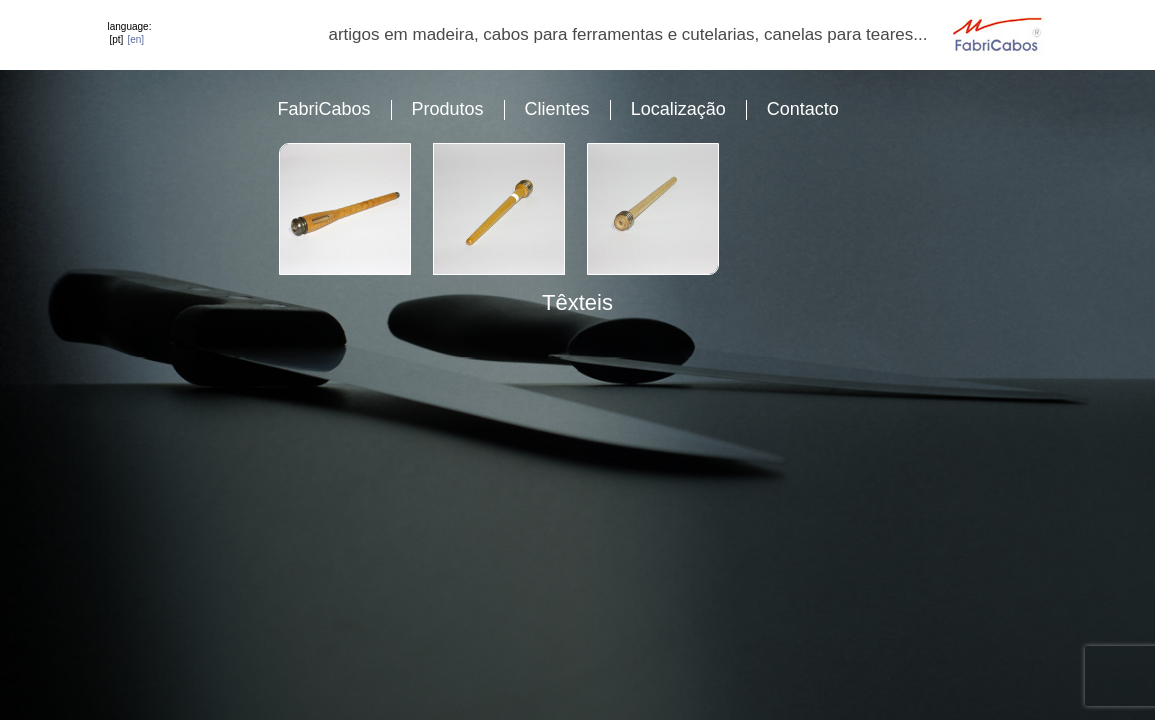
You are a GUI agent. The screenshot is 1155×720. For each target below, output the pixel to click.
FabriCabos (324, 109)
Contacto (803, 109)
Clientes (557, 109)
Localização (678, 109)
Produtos (448, 109)
